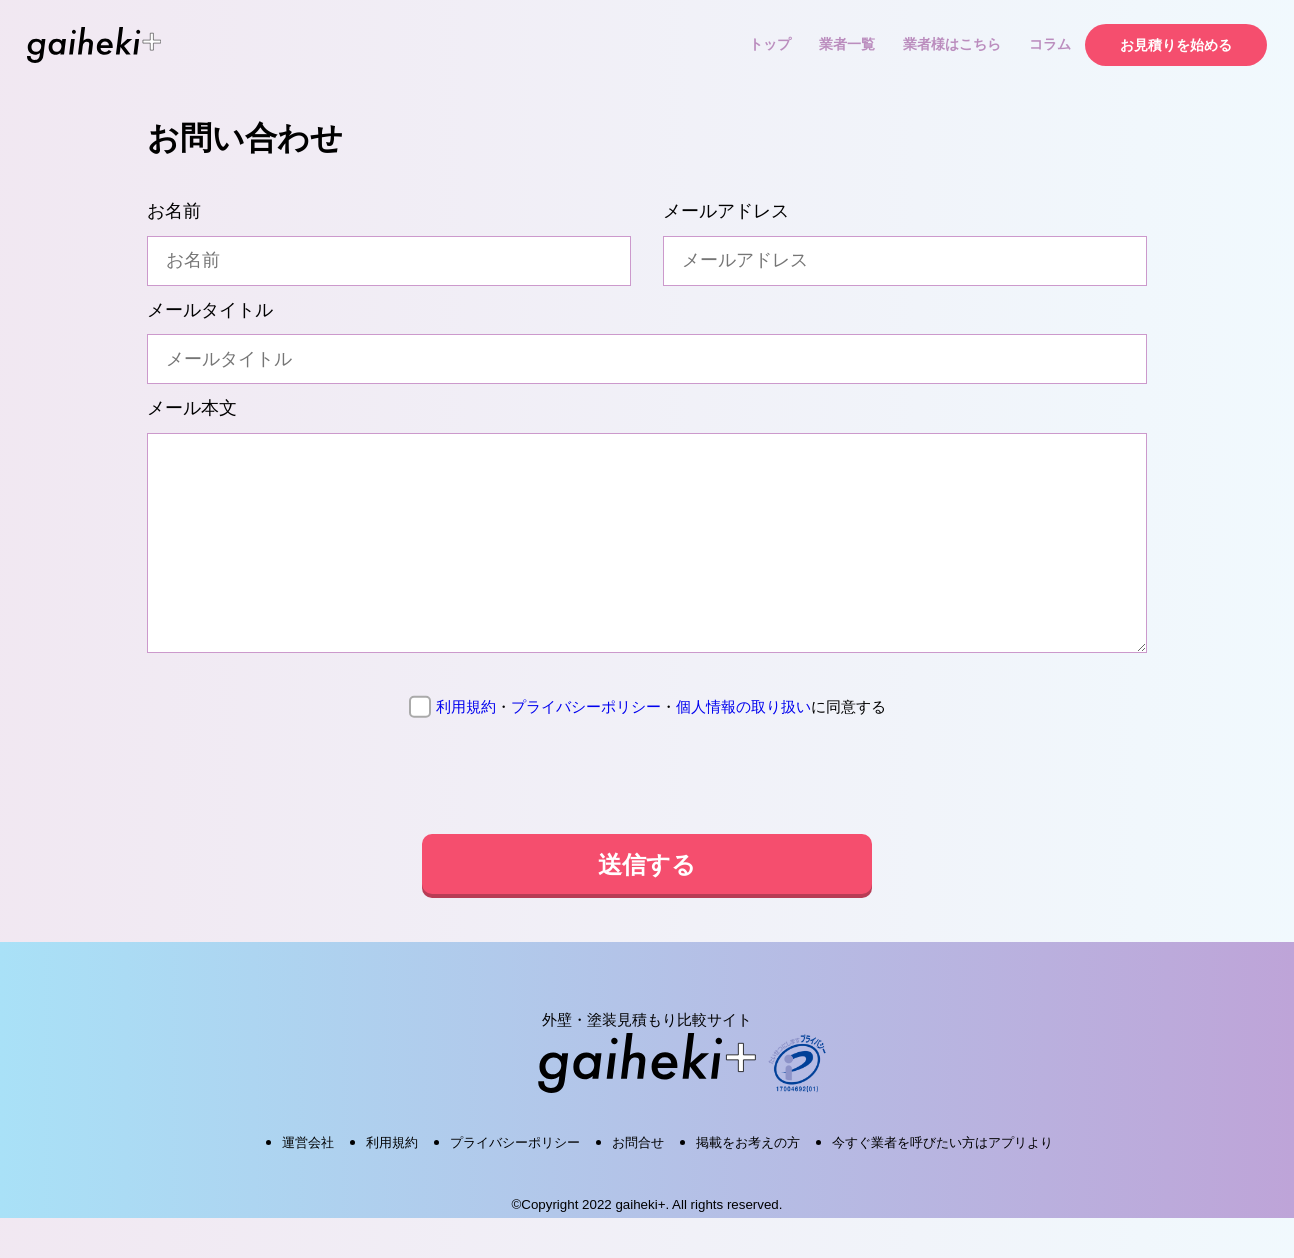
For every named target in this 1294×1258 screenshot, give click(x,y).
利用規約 (466, 746)
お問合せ (638, 1182)
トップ (770, 44)
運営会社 (308, 1182)
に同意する (647, 747)
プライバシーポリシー (586, 746)
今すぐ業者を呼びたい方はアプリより (942, 1182)
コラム (1050, 44)
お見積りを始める (1176, 45)
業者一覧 (847, 44)
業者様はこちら (952, 44)
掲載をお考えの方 (748, 1182)
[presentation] (647, 819)
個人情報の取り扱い (743, 746)
